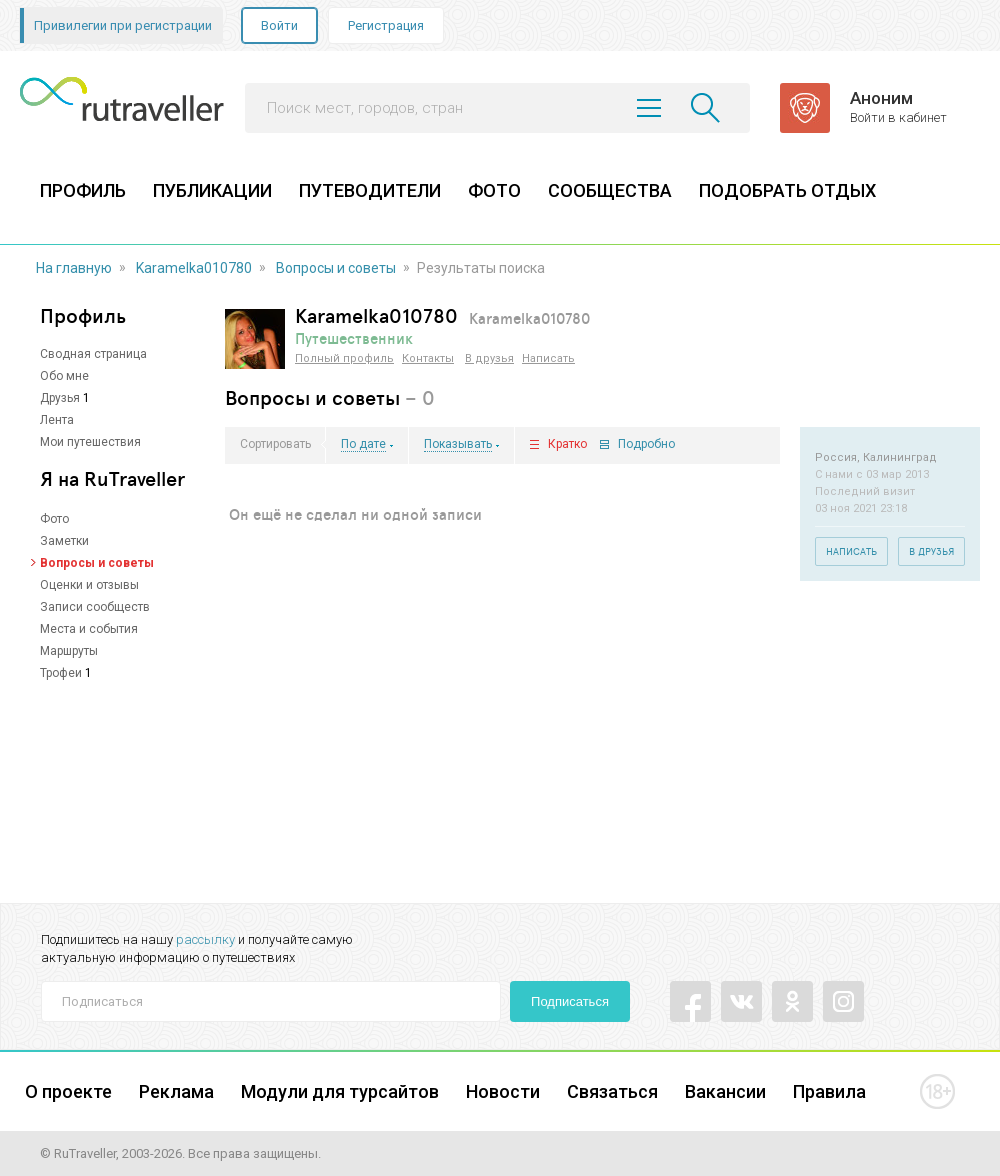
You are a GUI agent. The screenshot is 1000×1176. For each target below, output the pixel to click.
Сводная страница (93, 354)
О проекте (68, 1091)
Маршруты (69, 651)
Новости (503, 1091)
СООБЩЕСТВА (610, 190)
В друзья (489, 358)
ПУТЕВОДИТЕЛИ (370, 190)
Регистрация (386, 25)
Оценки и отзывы (89, 585)
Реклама (176, 1091)
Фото (54, 519)
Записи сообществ (95, 607)
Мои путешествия (90, 442)
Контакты (428, 358)
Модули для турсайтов (340, 1091)
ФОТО (494, 190)
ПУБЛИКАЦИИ (212, 190)
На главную (74, 268)
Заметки (64, 541)
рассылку (205, 939)
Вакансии (725, 1091)
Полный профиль (344, 358)
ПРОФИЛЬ (83, 190)
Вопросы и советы (336, 268)
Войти (279, 25)
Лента (57, 420)
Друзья (60, 398)
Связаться (612, 1091)
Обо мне (64, 376)
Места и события (89, 629)
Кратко (567, 444)
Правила (829, 1091)
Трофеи (61, 673)
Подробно (646, 444)
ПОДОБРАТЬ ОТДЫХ (787, 190)
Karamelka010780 (194, 268)
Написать (548, 358)
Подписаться (570, 1001)
